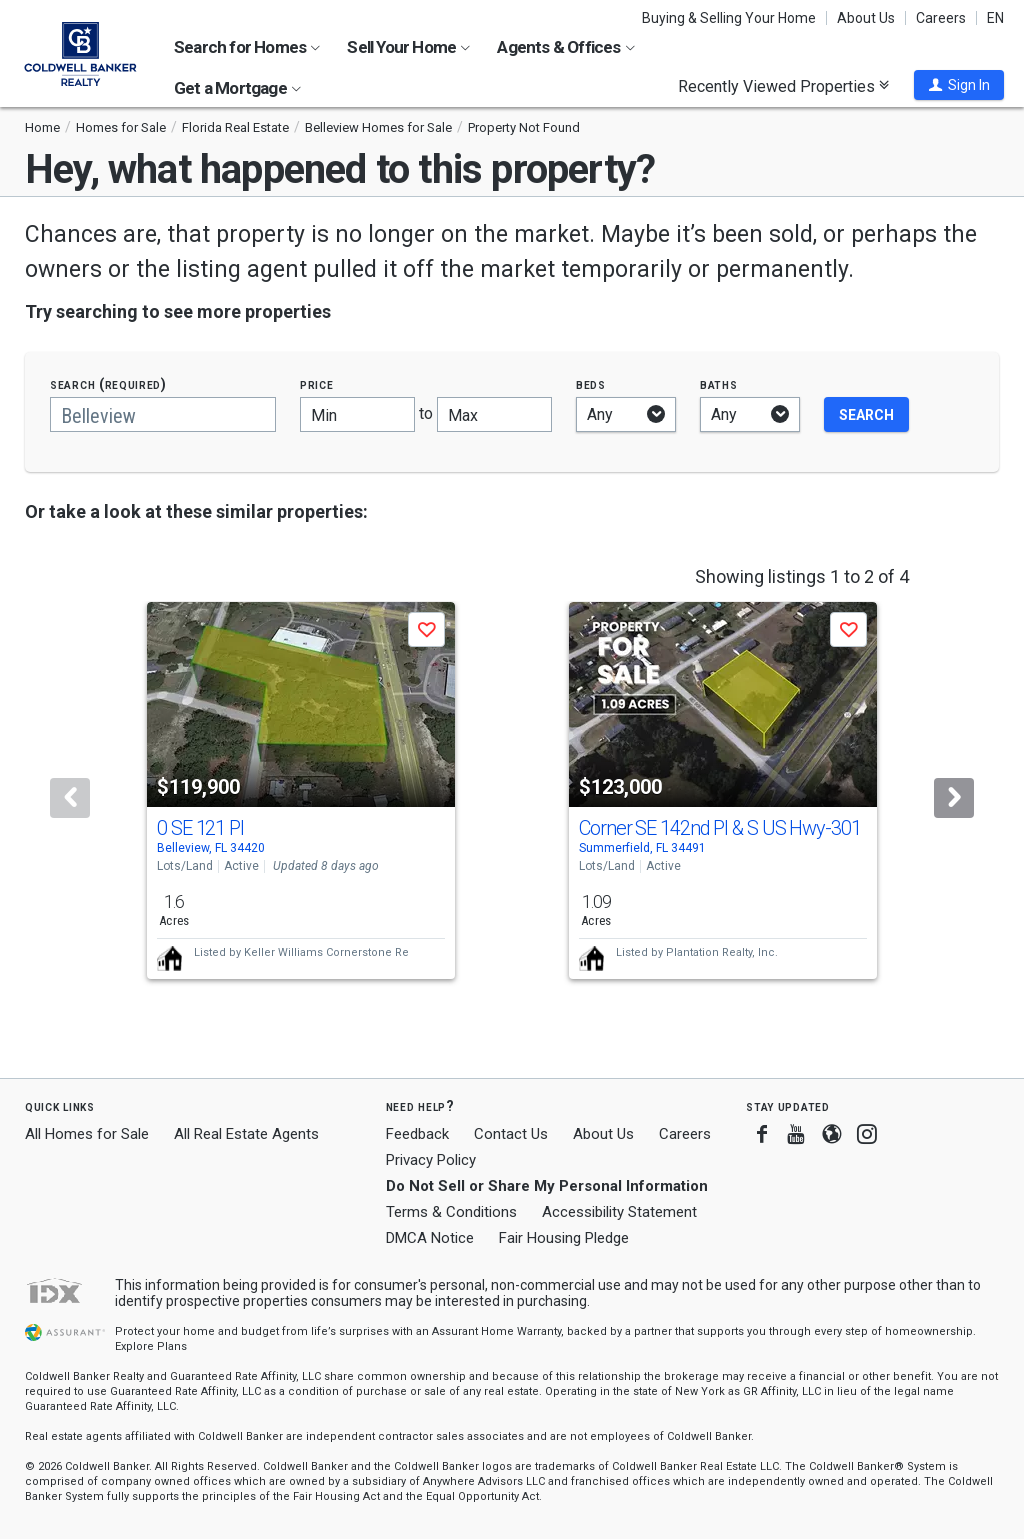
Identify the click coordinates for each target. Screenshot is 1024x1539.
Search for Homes (247, 47)
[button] (959, 85)
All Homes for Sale (87, 1134)
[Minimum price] (357, 414)
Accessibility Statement (619, 1212)
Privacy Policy (431, 1160)
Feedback (417, 1134)
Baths (719, 384)
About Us (866, 18)
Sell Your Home (408, 47)
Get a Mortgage (237, 88)
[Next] (954, 798)
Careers (941, 18)
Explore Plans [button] (151, 1346)
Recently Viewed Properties (783, 86)
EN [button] (995, 18)
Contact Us (511, 1134)
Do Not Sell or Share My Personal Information (547, 1186)
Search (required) (108, 384)
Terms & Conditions (451, 1212)
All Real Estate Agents (246, 1134)
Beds (591, 384)
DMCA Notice (430, 1238)
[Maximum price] (494, 414)
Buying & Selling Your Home (729, 18)
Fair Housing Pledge (564, 1238)
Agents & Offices (565, 47)
